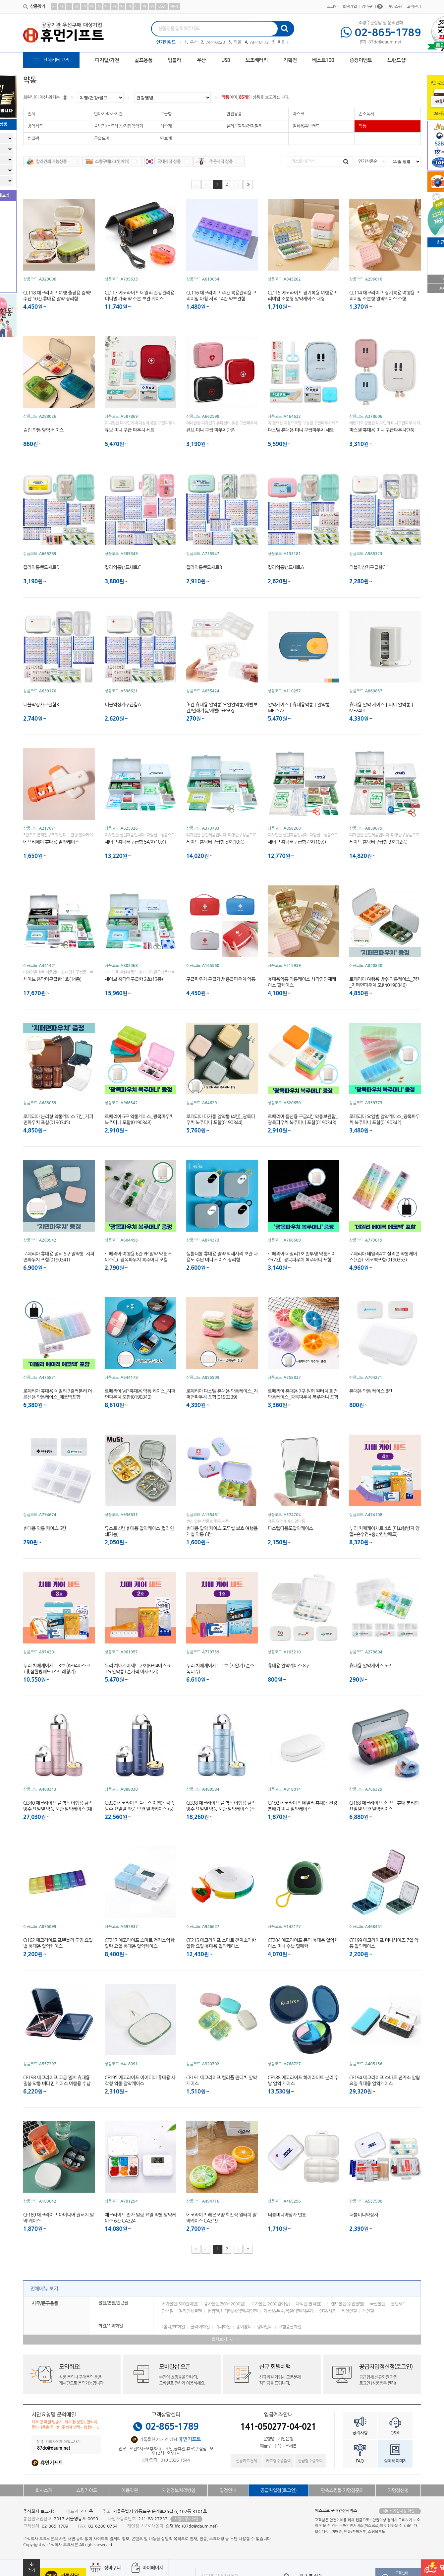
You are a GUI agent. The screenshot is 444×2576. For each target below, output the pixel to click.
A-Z (162, 7)
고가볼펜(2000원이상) (270, 2304)
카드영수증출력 (278, 2461)
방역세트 (35, 126)
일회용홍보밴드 (306, 126)
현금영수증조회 (310, 2461)
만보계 (166, 138)
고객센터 (414, 7)
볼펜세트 (398, 2304)
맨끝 (248, 184)
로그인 (332, 7)
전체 (31, 114)
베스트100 (323, 60)
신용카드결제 (246, 2461)
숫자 (174, 7)
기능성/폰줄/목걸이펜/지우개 (288, 2311)
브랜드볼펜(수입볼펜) (345, 2304)
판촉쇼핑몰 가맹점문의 (342, 2490)
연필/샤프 (327, 2311)
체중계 (166, 126)
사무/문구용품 (45, 2303)
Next (288, 42)
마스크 (298, 114)
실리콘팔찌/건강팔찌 (244, 126)
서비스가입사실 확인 (400, 2511)
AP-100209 (215, 42)
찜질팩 (33, 138)
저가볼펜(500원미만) (180, 2304)
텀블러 (175, 60)
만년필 (167, 2311)
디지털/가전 (107, 60)
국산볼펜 (377, 2304)
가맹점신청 (398, 2490)
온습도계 (101, 138)
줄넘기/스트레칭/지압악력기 (118, 126)
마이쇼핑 (395, 7)
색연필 (368, 2311)
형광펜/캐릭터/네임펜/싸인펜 (232, 2311)
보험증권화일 (289, 2327)
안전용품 (234, 114)
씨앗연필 (349, 2311)
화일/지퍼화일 (110, 2326)
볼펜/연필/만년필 (113, 2303)
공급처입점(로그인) (278, 2490)
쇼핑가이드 (86, 2490)
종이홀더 (243, 2327)
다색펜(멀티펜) (308, 2304)
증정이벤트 (361, 60)
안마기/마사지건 (108, 114)
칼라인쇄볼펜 (190, 2311)
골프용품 (143, 60)
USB (225, 60)
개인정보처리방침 (178, 2490)
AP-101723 (259, 42)
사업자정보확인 (186, 2519)
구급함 (166, 114)
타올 (237, 42)
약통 (225, 97)
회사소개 (43, 2490)
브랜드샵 (396, 60)
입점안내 (228, 2490)
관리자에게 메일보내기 (59, 2442)
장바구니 (372, 7)
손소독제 (366, 114)
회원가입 (350, 7)
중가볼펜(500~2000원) (224, 2304)
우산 (193, 42)
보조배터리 (257, 60)
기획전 (290, 60)
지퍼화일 (223, 2327)
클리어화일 (200, 2327)
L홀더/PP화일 (173, 2327)
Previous (180, 42)
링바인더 (264, 2327)
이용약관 (129, 2490)
